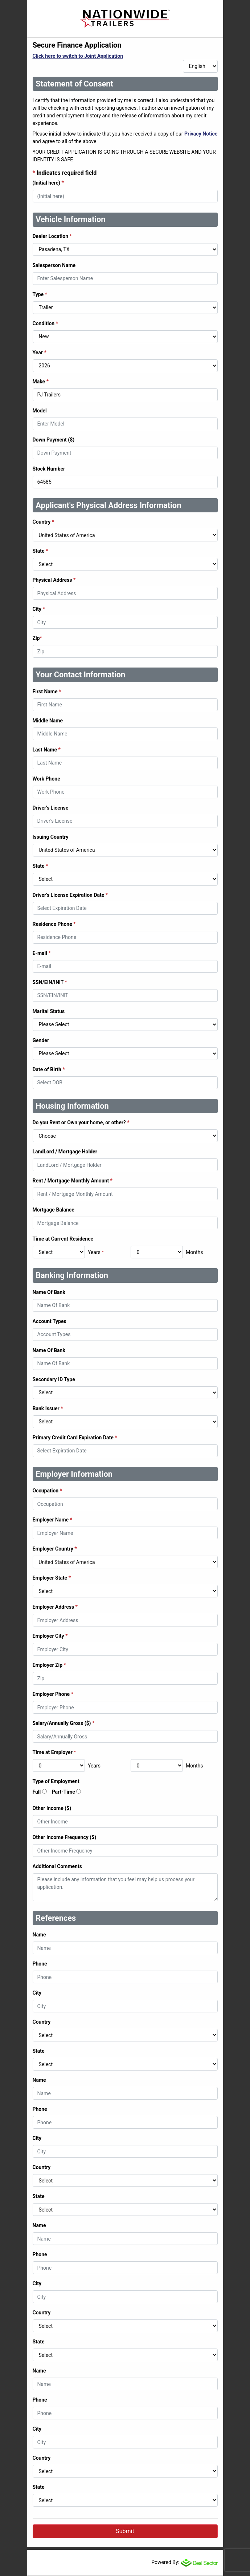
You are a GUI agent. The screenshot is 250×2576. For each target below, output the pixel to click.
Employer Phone (53, 1694)
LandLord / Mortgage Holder (65, 1151)
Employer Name (52, 1520)
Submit (125, 2531)
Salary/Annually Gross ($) (64, 1723)
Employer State (52, 1578)
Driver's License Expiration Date (70, 895)
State (40, 551)
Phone (40, 1964)
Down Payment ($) (54, 440)
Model (40, 411)
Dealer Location (52, 236)
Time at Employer (54, 1752)
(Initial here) (48, 183)
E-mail (42, 953)
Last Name (47, 750)
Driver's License (51, 808)
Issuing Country (51, 837)
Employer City (50, 1636)
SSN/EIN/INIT (50, 982)
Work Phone (46, 779)
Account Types (49, 1321)
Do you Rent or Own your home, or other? (81, 1122)
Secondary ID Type (54, 1379)
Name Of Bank (49, 1292)
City (39, 609)
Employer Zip (49, 1665)
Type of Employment (56, 1781)
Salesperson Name (54, 265)
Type (40, 294)
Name (39, 1935)
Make (41, 381)
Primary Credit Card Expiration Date (75, 1437)
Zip (37, 638)
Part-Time (63, 1792)
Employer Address (55, 1607)
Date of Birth (49, 1069)
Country (43, 522)
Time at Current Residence (63, 1239)
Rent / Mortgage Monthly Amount (72, 1181)
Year (39, 352)
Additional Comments (57, 1866)
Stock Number (49, 469)
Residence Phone (54, 924)
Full (37, 1792)
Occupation (47, 1490)
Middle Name (48, 720)
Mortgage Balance (53, 1210)
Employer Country (55, 1549)
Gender (41, 1040)
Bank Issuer (48, 1408)
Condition (45, 323)
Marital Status (49, 1011)
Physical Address (54, 580)
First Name (47, 691)
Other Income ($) (52, 1808)
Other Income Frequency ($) (65, 1837)
